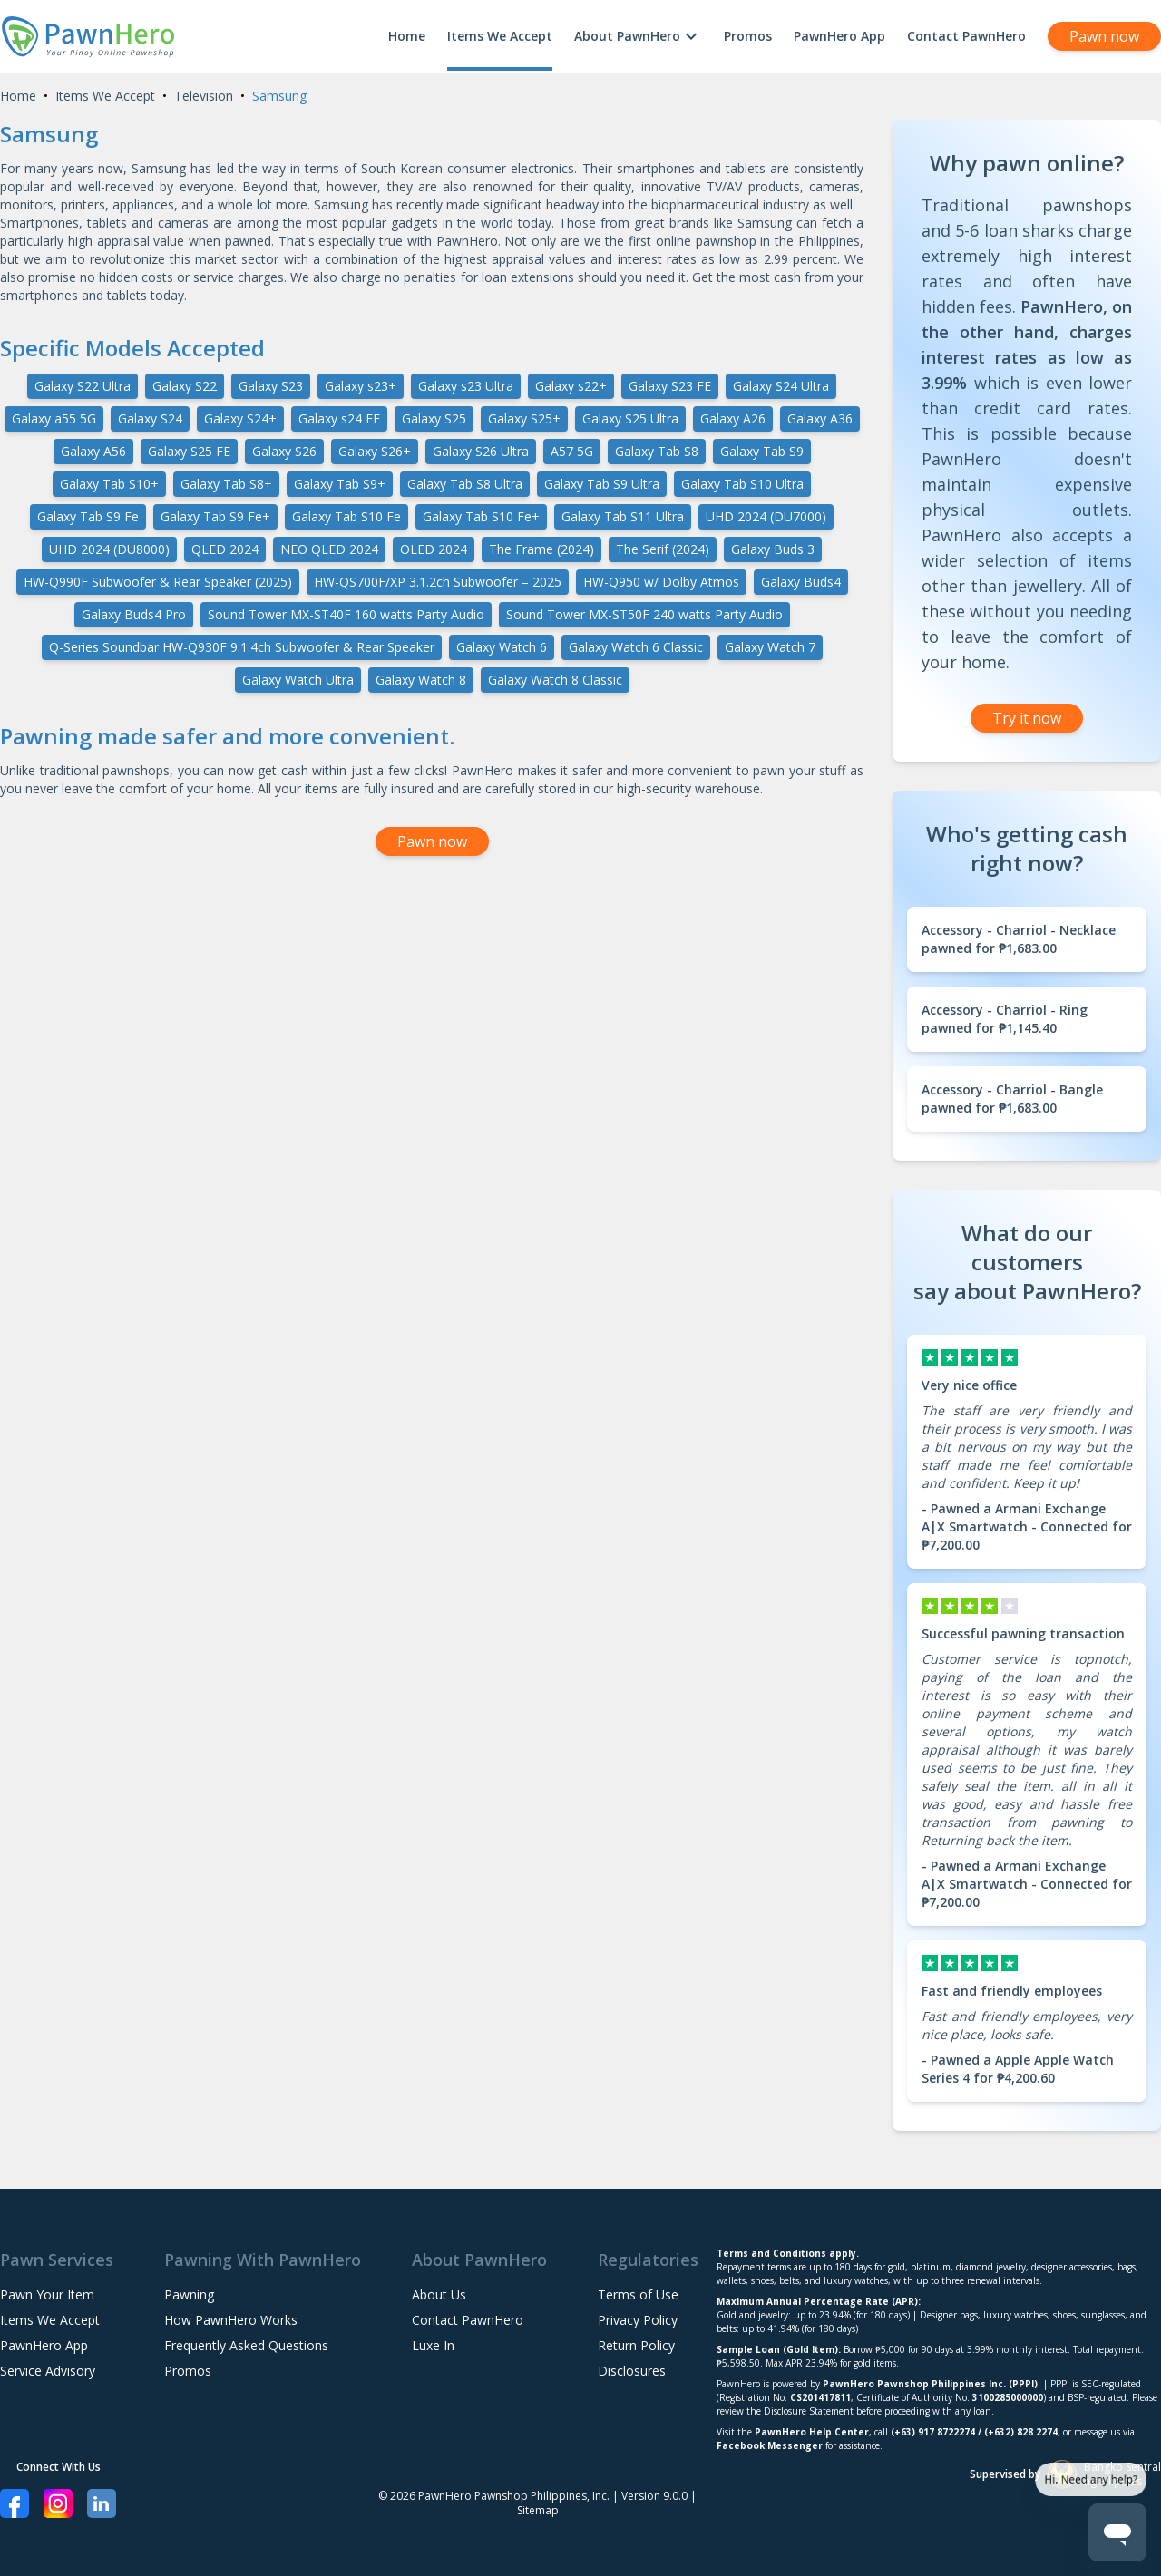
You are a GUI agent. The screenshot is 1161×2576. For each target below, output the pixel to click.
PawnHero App (839, 35)
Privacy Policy (638, 2319)
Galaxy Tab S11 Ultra (622, 516)
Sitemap (538, 2510)
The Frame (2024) (541, 549)
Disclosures (632, 2370)
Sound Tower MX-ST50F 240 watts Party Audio (644, 614)
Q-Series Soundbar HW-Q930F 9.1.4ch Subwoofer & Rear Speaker (241, 647)
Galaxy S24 (150, 418)
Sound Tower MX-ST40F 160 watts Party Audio (346, 614)
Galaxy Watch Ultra (298, 679)
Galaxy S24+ (240, 418)
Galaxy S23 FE (670, 385)
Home (406, 35)
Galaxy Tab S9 (762, 451)
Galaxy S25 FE (189, 451)
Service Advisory (47, 2370)
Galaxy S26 (284, 451)
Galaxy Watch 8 (421, 679)
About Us (439, 2294)
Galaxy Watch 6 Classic (636, 647)
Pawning (189, 2294)
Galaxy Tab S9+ (339, 483)
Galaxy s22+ (571, 385)
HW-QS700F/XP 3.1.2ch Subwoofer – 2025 (437, 581)
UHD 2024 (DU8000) (109, 549)
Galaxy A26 (733, 418)
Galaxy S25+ (524, 418)
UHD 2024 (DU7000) (766, 516)
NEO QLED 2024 (329, 549)
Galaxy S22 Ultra (82, 385)
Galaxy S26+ (374, 451)
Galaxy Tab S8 (656, 451)
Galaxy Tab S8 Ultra (464, 483)
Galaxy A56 (93, 451)
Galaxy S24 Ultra (781, 385)
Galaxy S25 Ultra (630, 418)
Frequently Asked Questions (246, 2345)
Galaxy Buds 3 (773, 549)
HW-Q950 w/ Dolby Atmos (661, 581)
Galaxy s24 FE (339, 418)
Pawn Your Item (47, 2294)
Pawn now (1104, 36)
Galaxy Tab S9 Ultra (601, 483)
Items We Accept (499, 35)
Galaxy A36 (820, 418)
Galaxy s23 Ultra (465, 385)
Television (203, 95)
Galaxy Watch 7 (770, 647)
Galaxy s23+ (360, 385)
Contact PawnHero (966, 35)
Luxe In (433, 2345)
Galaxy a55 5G (54, 418)
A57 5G (572, 451)
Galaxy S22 (184, 385)
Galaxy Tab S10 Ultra (742, 483)
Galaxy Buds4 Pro (134, 614)
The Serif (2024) (662, 549)
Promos (748, 35)
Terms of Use (638, 2294)
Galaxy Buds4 (801, 581)
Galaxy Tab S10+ (109, 483)
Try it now (1026, 718)
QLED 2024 (225, 549)
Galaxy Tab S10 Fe (346, 516)
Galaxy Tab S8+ (226, 483)
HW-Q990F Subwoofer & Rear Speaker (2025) (158, 581)
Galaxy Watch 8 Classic (555, 679)
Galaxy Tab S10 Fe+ (481, 516)
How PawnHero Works (231, 2319)
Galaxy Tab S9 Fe (88, 516)
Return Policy (636, 2345)
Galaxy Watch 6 (501, 647)
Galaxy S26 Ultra (481, 451)
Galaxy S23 (271, 385)
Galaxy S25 (434, 418)
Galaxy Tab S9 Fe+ (215, 516)
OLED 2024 (433, 549)
